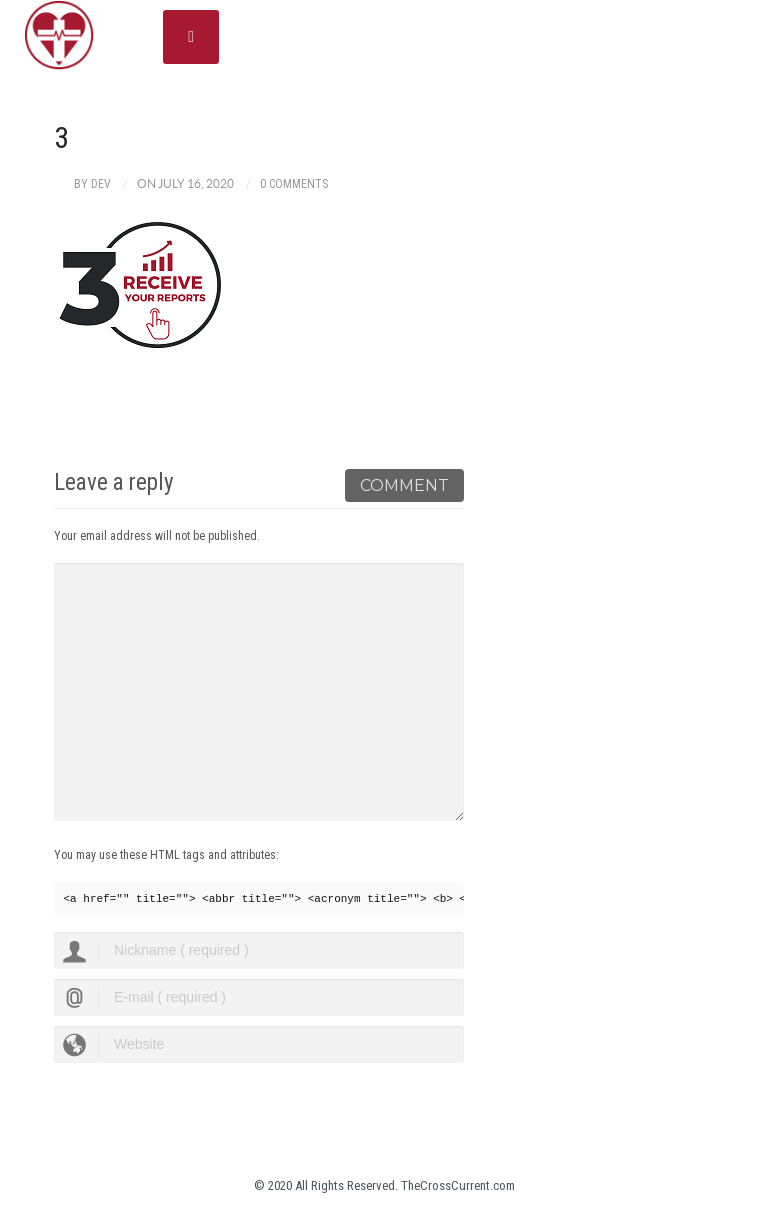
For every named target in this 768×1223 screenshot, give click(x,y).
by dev (92, 184)
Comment (404, 485)
